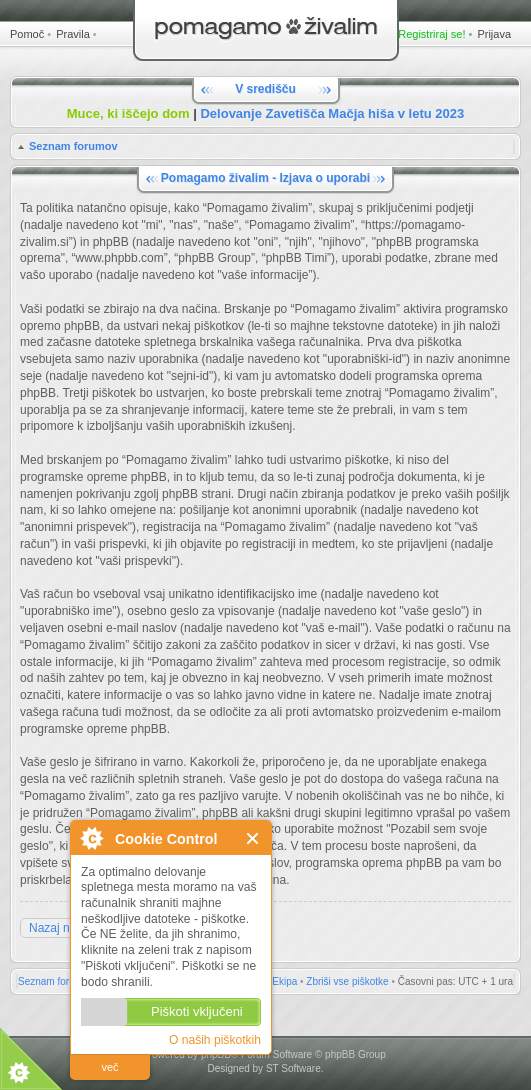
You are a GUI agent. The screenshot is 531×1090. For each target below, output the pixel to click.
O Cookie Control (91, 838)
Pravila (73, 34)
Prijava (494, 34)
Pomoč (27, 34)
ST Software (293, 1068)
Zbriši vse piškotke (347, 981)
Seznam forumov (73, 146)
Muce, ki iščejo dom (128, 113)
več (109, 1067)
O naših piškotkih (215, 1040)
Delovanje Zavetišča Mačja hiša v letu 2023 (332, 113)
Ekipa (284, 981)
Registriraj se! (431, 34)
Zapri (253, 838)
